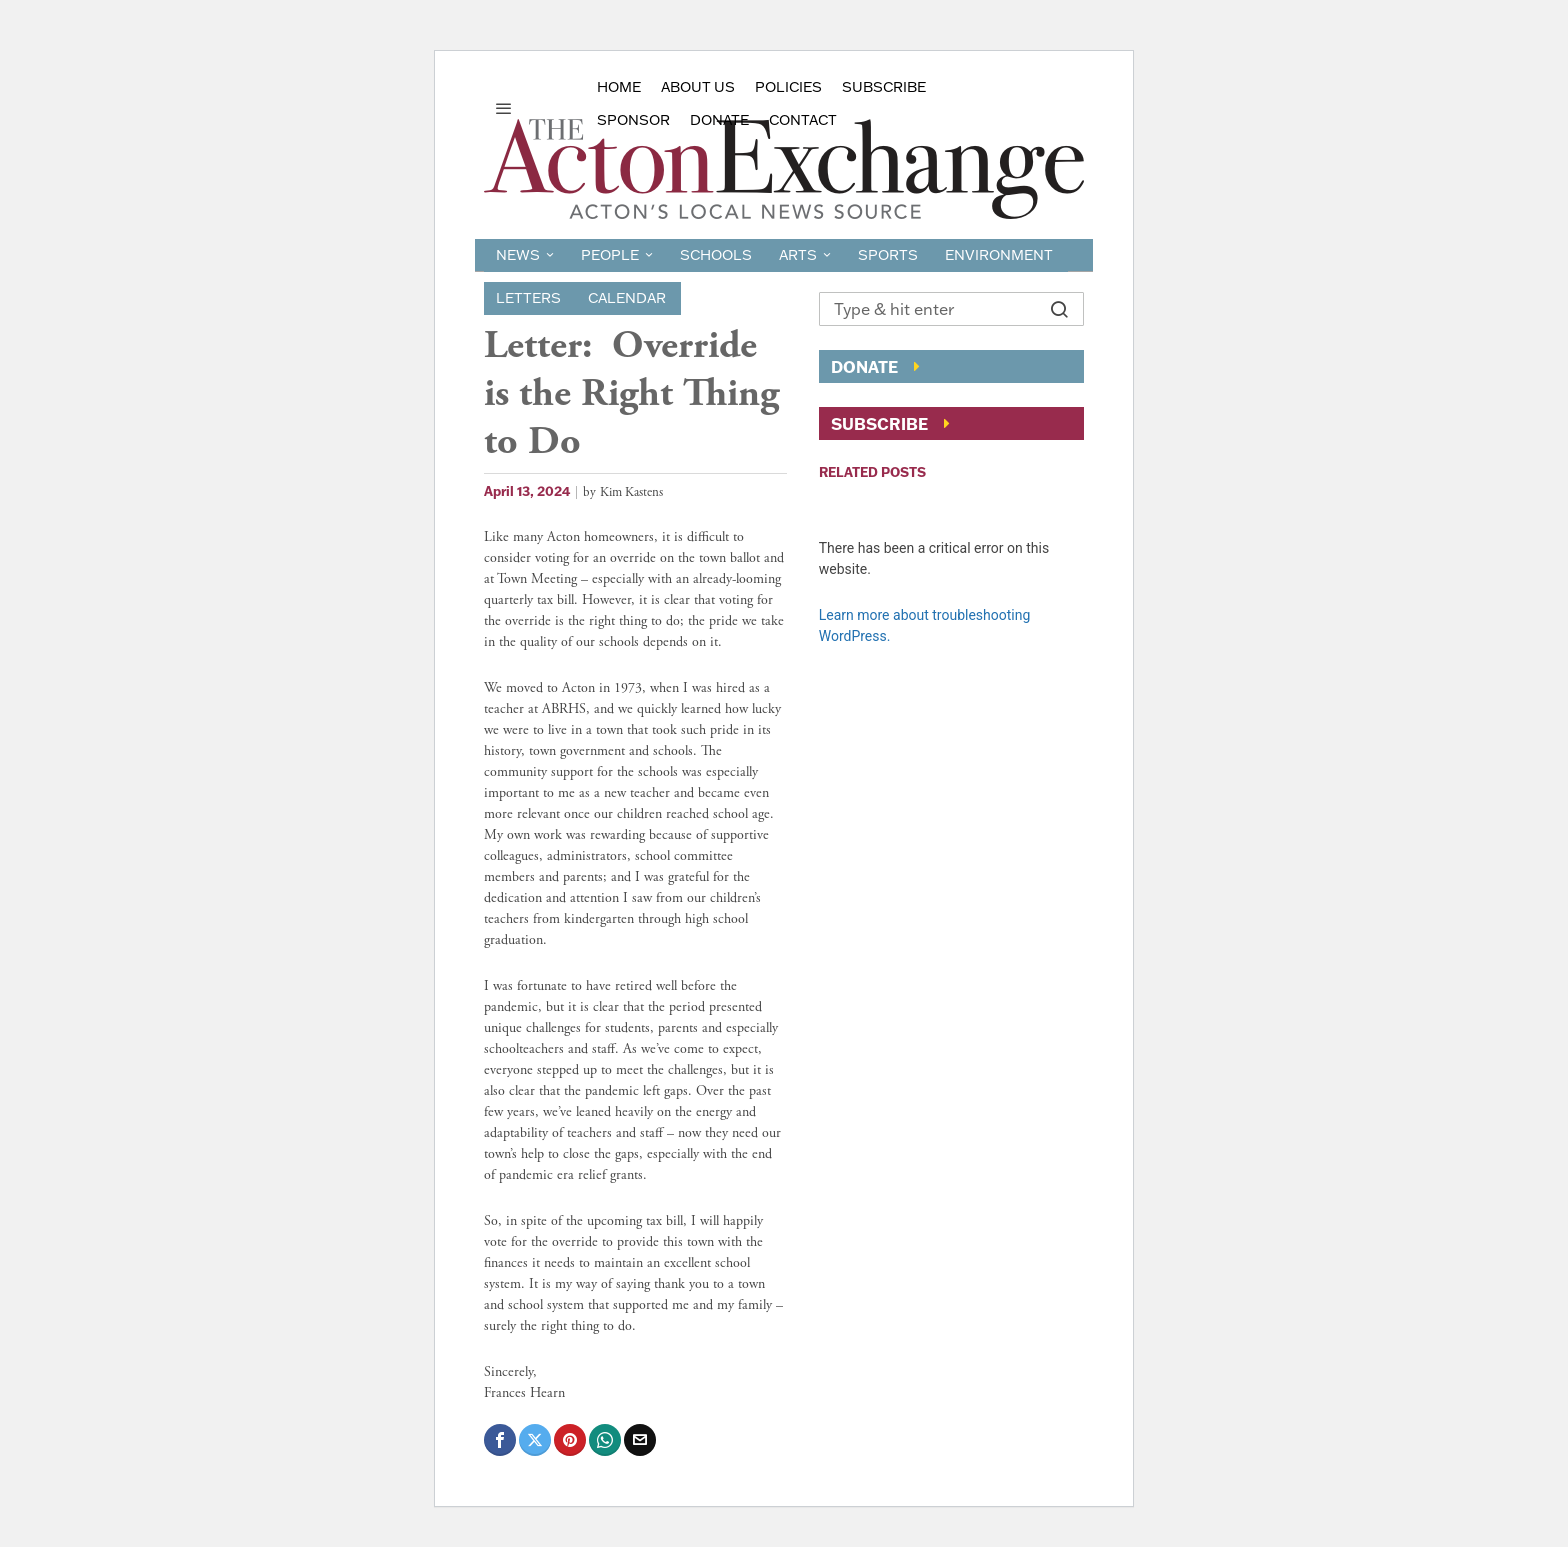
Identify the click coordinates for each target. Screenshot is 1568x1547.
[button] (1060, 309)
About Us (698, 87)
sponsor (633, 120)
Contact (803, 120)
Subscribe (884, 87)
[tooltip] (500, 1440)
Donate (719, 120)
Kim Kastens (631, 492)
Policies (788, 87)
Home (619, 87)
